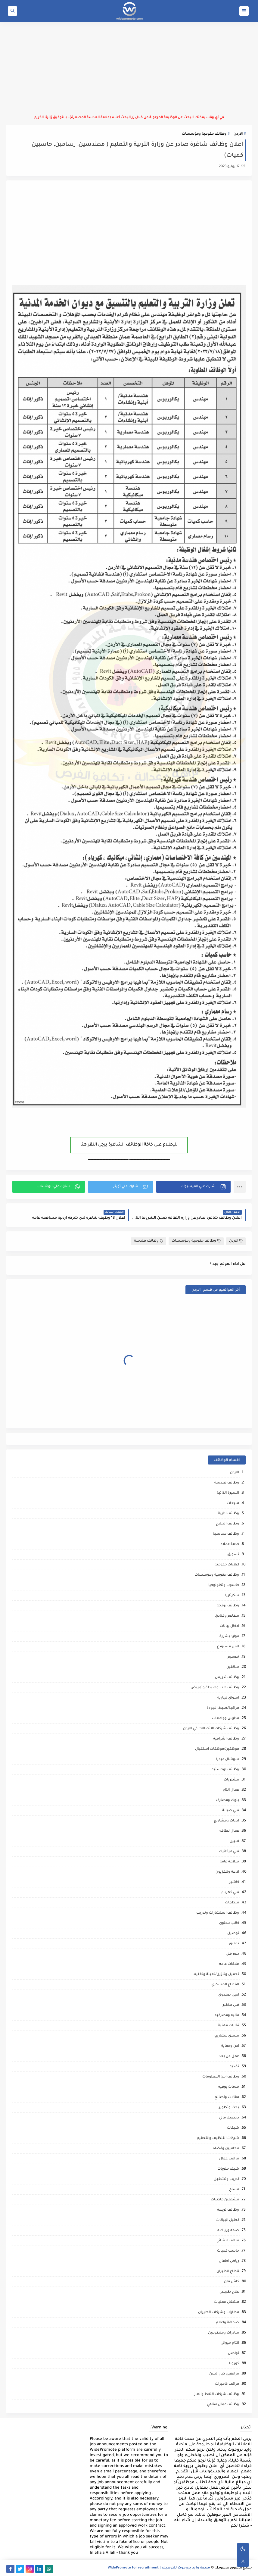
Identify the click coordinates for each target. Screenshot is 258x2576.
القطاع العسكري (225, 1985)
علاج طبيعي (229, 2292)
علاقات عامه (229, 1964)
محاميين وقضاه (226, 2149)
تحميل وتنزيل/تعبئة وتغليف (215, 1975)
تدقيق (234, 1944)
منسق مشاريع (226, 2036)
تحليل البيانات (227, 2220)
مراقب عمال (229, 2159)
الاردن (238, 134)
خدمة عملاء (229, 1544)
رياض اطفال (229, 2261)
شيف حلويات (228, 2169)
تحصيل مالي (229, 2118)
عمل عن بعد (229, 2057)
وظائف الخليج (227, 1524)
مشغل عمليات (226, 2302)
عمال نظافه (229, 1831)
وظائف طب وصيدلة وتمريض (215, 1688)
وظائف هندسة (148, 1241)
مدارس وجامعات (225, 1719)
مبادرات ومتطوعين (223, 2333)
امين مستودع (228, 1647)
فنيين (234, 1841)
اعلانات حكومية (227, 1565)
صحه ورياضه (228, 2231)
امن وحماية (230, 2046)
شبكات (233, 2128)
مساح (234, 2190)
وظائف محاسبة (226, 1534)
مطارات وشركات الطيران (218, 2313)
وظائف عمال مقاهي (223, 2405)
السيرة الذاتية (228, 1493)
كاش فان (231, 2282)
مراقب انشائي (227, 2241)
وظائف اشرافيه (226, 1739)
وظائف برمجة (228, 1606)
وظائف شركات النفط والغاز (216, 2394)
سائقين (232, 1667)
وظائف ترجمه (228, 2210)
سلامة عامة (229, 1862)
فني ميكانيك (229, 1852)
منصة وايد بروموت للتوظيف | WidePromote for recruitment (159, 2568)
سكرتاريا (232, 1596)
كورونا (234, 2364)
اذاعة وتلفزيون (227, 1872)
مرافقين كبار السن (224, 2374)
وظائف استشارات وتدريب (217, 1913)
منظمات (232, 1903)
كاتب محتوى (229, 1923)
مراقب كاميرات (227, 2384)
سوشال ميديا (227, 1760)
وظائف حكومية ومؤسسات (204, 134)
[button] (193, 1187)
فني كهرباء (230, 1893)
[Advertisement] (129, 68)
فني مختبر (231, 2005)
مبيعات (233, 1503)
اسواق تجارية (228, 1698)
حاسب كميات (228, 2251)
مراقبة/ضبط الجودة (223, 1708)
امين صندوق (228, 1995)
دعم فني (232, 1954)
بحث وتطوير (229, 2108)
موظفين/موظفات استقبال (217, 1749)
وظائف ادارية (228, 1514)
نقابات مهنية (228, 2026)
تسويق (233, 1555)
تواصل (233, 2354)
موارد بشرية (229, 1637)
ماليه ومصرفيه (227, 2016)
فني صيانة (230, 1811)
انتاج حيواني (230, 2343)
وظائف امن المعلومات (220, 2077)
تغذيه (234, 2067)
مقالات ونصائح (227, 2097)
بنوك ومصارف (227, 1800)
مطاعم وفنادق (227, 1616)
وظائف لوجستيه (225, 1770)
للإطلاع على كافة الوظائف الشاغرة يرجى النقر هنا (129, 1145)
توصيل (233, 1934)
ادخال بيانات (229, 1626)
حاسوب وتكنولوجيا (223, 1585)
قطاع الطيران (227, 2272)
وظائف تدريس (227, 1678)
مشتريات (231, 1780)
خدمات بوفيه (228, 2087)
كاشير (234, 1882)
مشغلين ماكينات (225, 2200)
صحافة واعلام (227, 2323)
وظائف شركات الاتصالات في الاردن (211, 1729)
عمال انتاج (230, 1790)
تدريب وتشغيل (226, 2179)
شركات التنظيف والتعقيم (218, 2138)
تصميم (233, 1657)
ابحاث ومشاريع (226, 1821)
